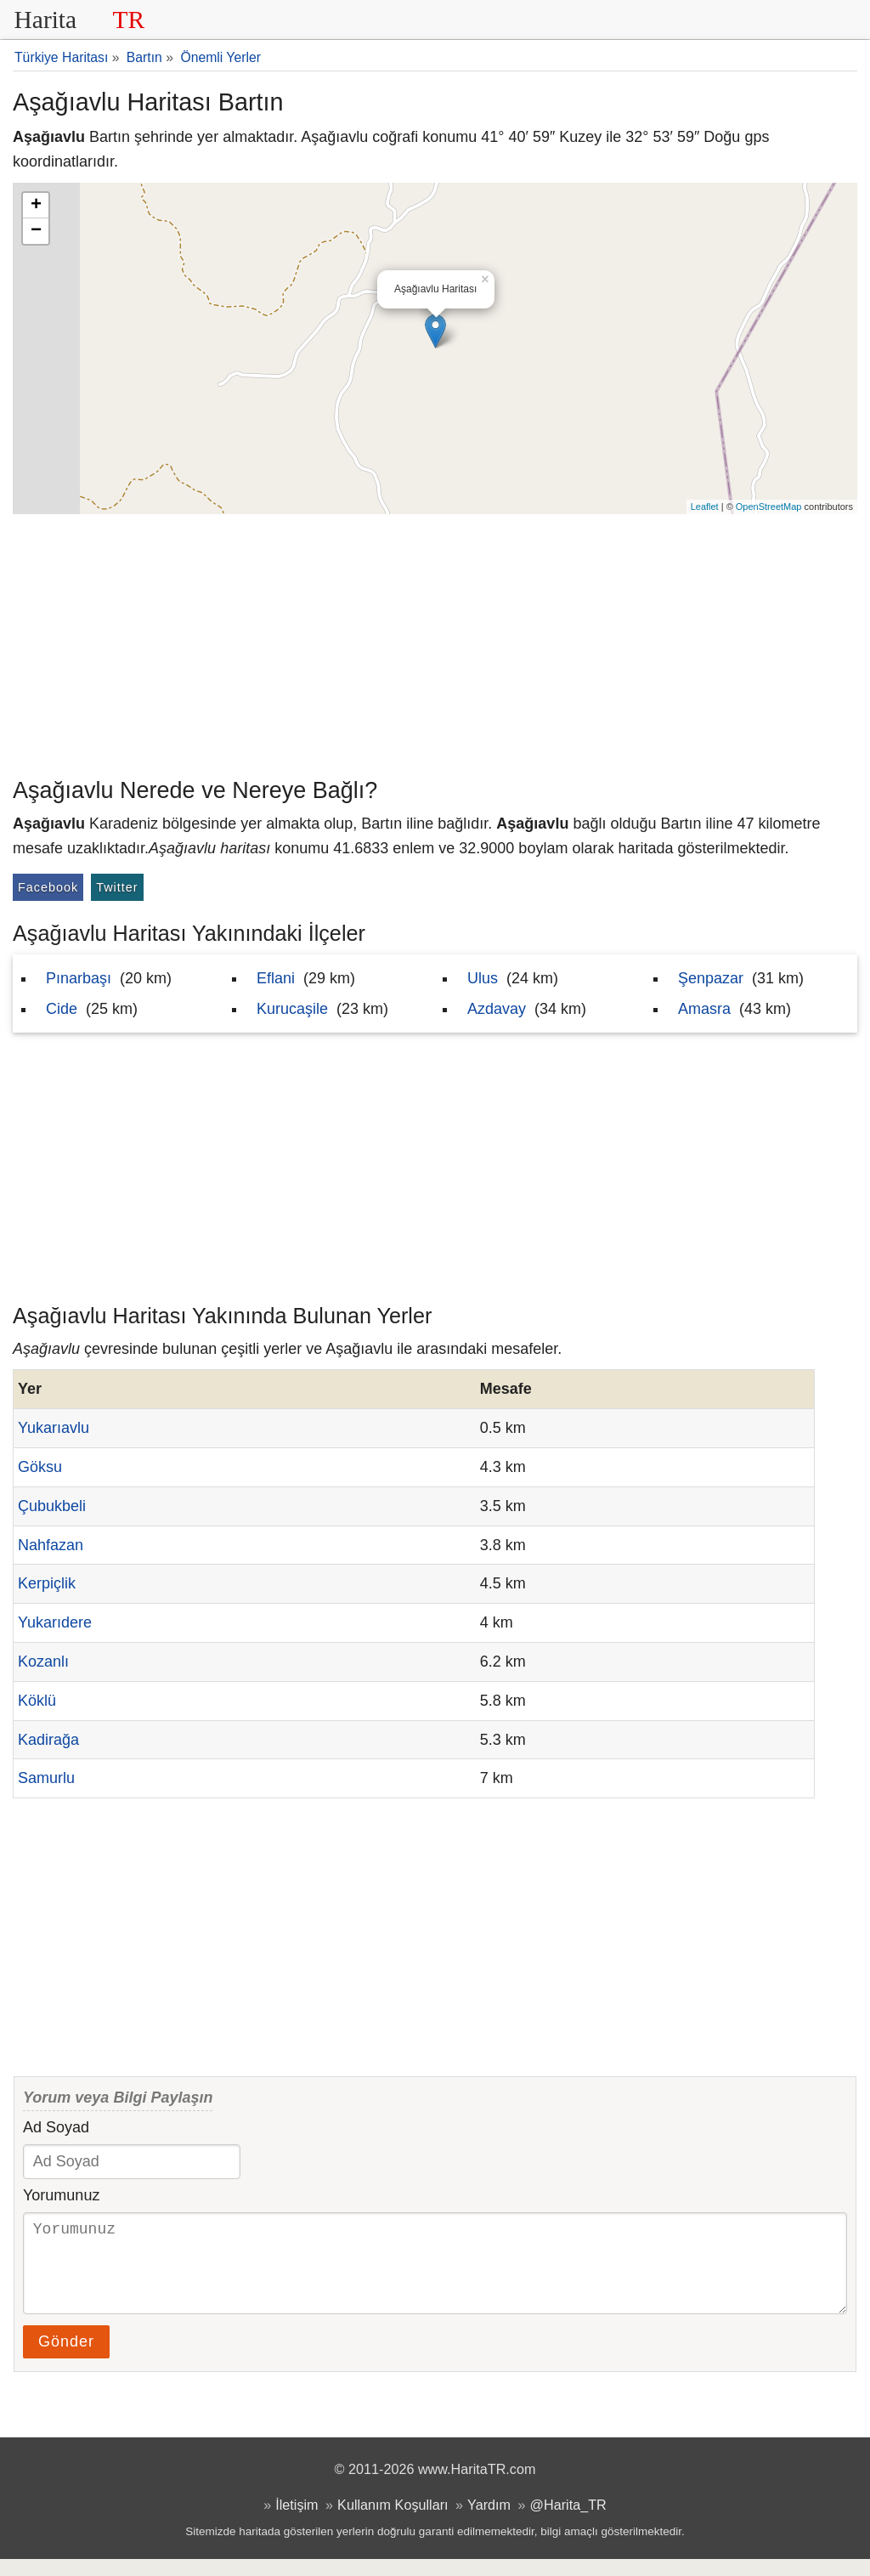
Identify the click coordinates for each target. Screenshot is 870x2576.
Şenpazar (710, 978)
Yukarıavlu (53, 1427)
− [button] (36, 231)
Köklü (37, 1700)
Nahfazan (50, 1545)
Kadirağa (48, 1739)
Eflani (276, 978)
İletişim (296, 2521)
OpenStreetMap (769, 506)
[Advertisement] (435, 642)
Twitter (117, 887)
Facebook (48, 887)
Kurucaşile (292, 1008)
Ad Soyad (56, 2127)
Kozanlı (43, 1661)
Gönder (66, 2358)
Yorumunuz (61, 2195)
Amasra (704, 1008)
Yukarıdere (55, 1622)
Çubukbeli (52, 1505)
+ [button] (36, 205)
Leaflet (705, 506)
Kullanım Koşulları (392, 2521)
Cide (61, 1008)
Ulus (482, 978)
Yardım (489, 2521)
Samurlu (46, 1777)
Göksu (40, 1466)
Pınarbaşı (78, 978)
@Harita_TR (568, 2521)
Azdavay (496, 1008)
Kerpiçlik (47, 1583)
